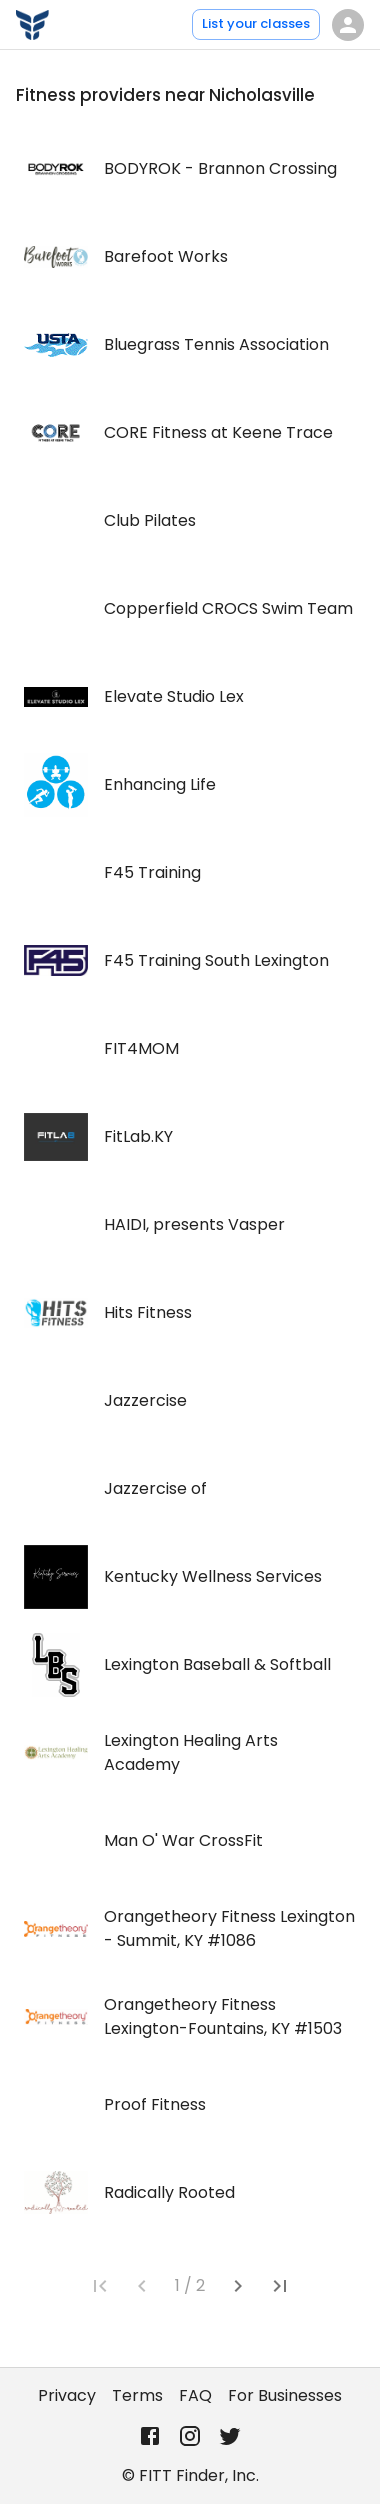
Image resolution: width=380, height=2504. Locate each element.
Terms (137, 2395)
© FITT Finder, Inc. (190, 2475)
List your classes (256, 23)
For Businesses (285, 2395)
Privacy (67, 2395)
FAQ (195, 2395)
